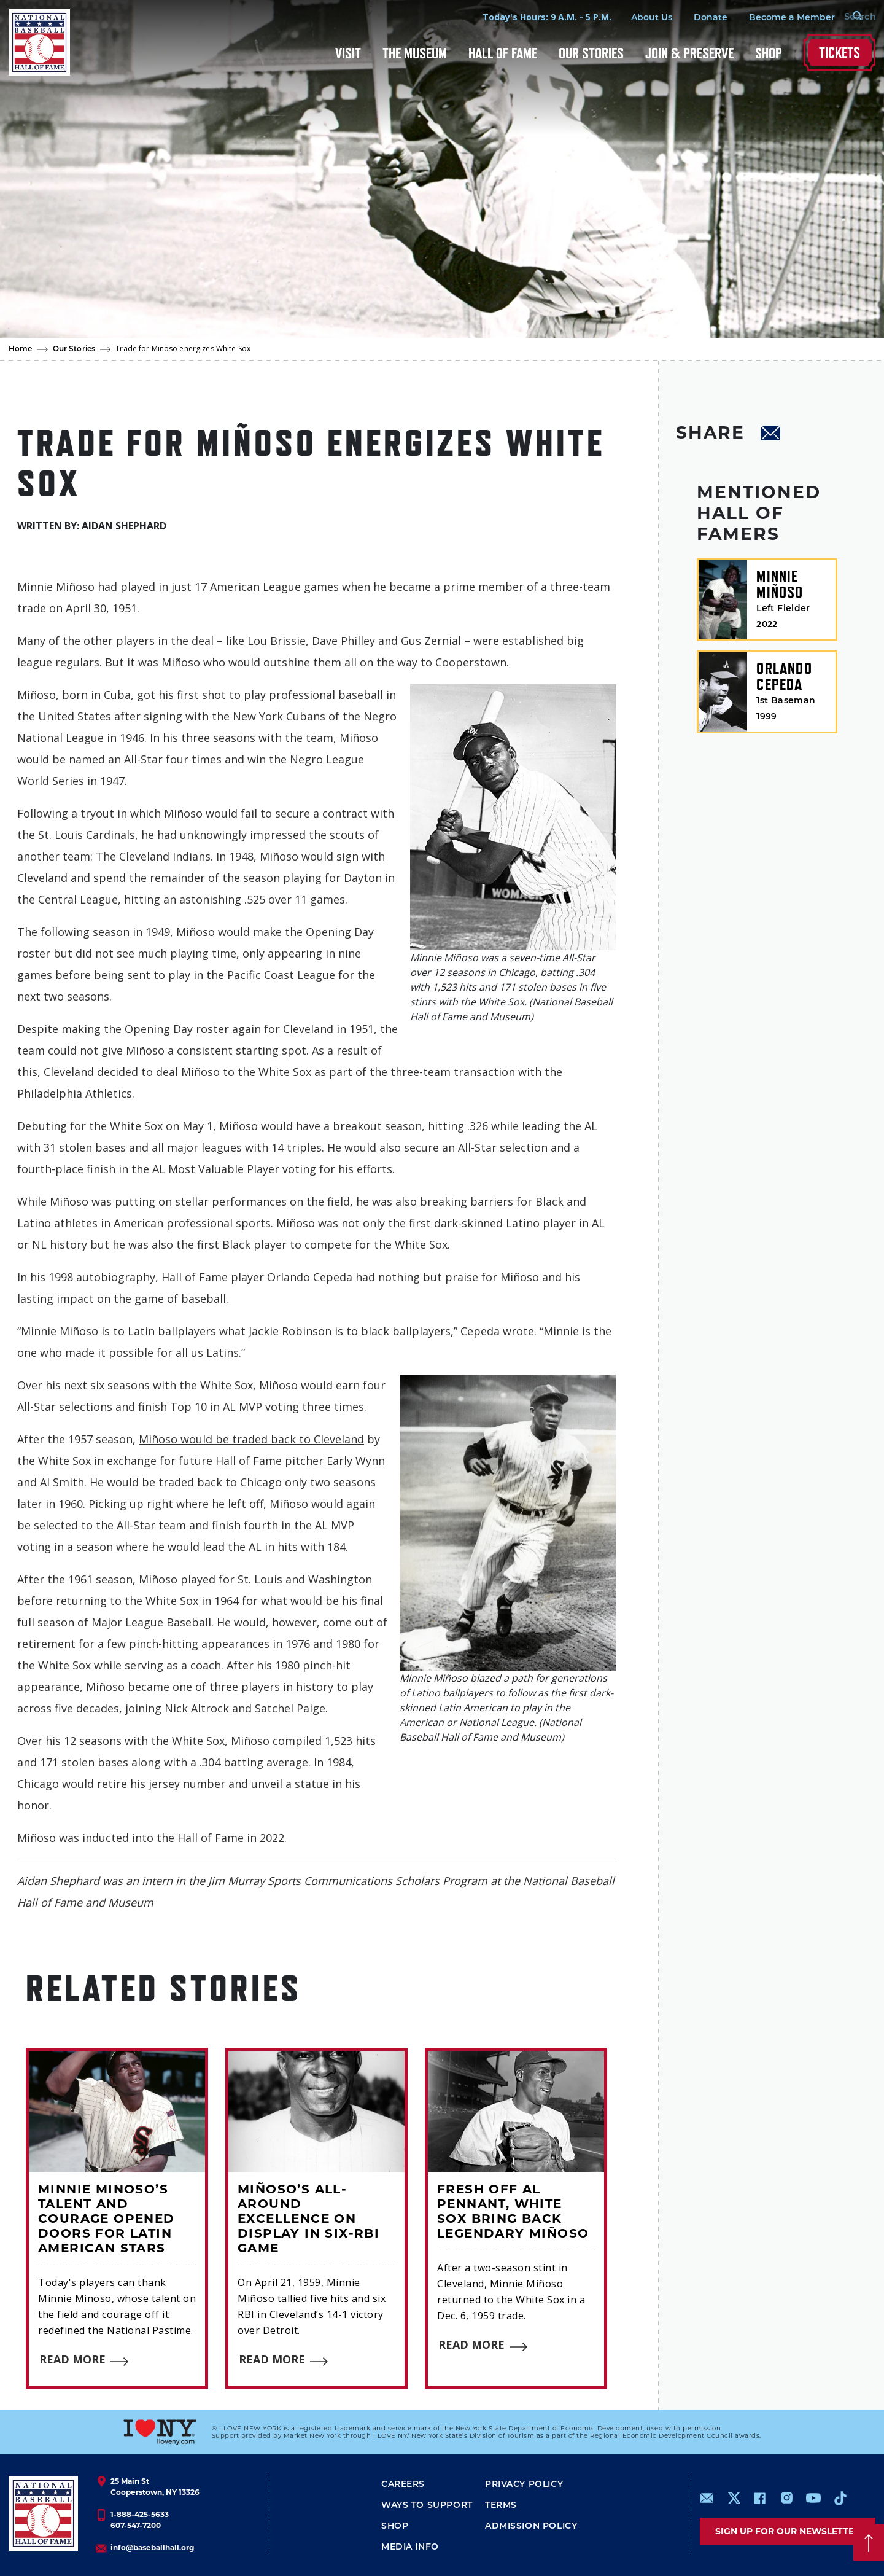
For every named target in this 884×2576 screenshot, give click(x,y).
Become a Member (771, 17)
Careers (403, 2483)
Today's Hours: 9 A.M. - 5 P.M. (526, 17)
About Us (630, 17)
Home (21, 348)
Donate (690, 17)
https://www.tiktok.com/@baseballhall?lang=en (840, 2498)
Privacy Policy (524, 2483)
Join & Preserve (689, 53)
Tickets (839, 52)
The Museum (414, 53)
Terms (501, 2504)
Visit (348, 53)
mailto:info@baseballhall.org (707, 2498)
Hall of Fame (502, 53)
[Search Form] (844, 17)
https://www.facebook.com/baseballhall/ (759, 2498)
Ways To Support (427, 2504)
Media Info (410, 2546)
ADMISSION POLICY (531, 2525)
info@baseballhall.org (152, 2547)
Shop (768, 53)
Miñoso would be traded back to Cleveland (251, 1439)
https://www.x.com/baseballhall (733, 2497)
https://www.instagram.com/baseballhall (786, 2498)
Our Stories (591, 53)
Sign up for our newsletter (787, 2531)
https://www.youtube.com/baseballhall (813, 2498)
